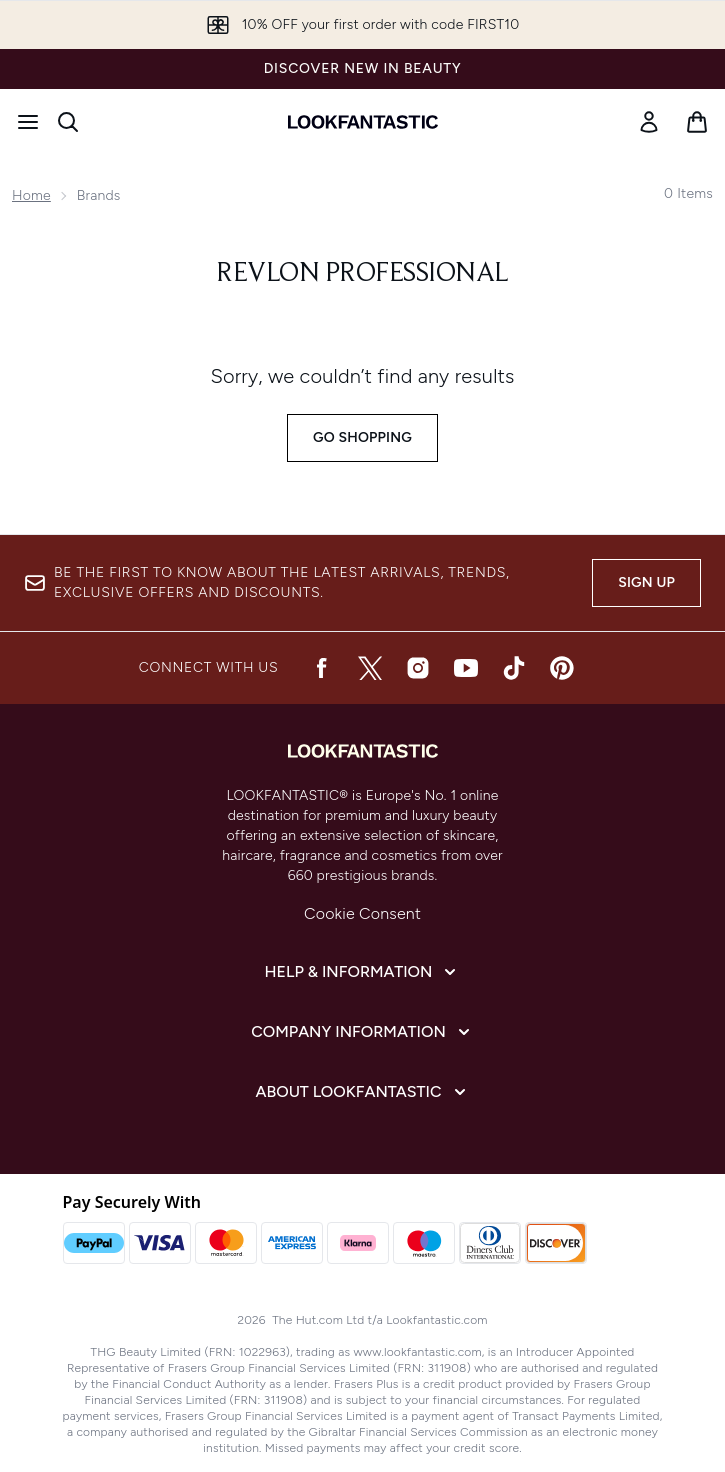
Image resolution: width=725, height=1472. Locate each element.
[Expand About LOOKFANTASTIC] (363, 1092)
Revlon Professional (362, 274)
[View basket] (697, 122)
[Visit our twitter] (370, 668)
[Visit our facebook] (322, 668)
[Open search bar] (68, 122)
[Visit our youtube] (466, 668)
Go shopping (362, 437)
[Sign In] (649, 122)
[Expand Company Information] (362, 1032)
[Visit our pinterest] (562, 668)
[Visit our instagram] (418, 668)
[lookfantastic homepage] (363, 122)
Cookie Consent (362, 913)
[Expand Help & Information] (363, 972)
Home (31, 195)
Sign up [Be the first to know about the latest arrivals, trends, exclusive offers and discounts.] (646, 582)
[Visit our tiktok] (514, 668)
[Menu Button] (28, 122)
